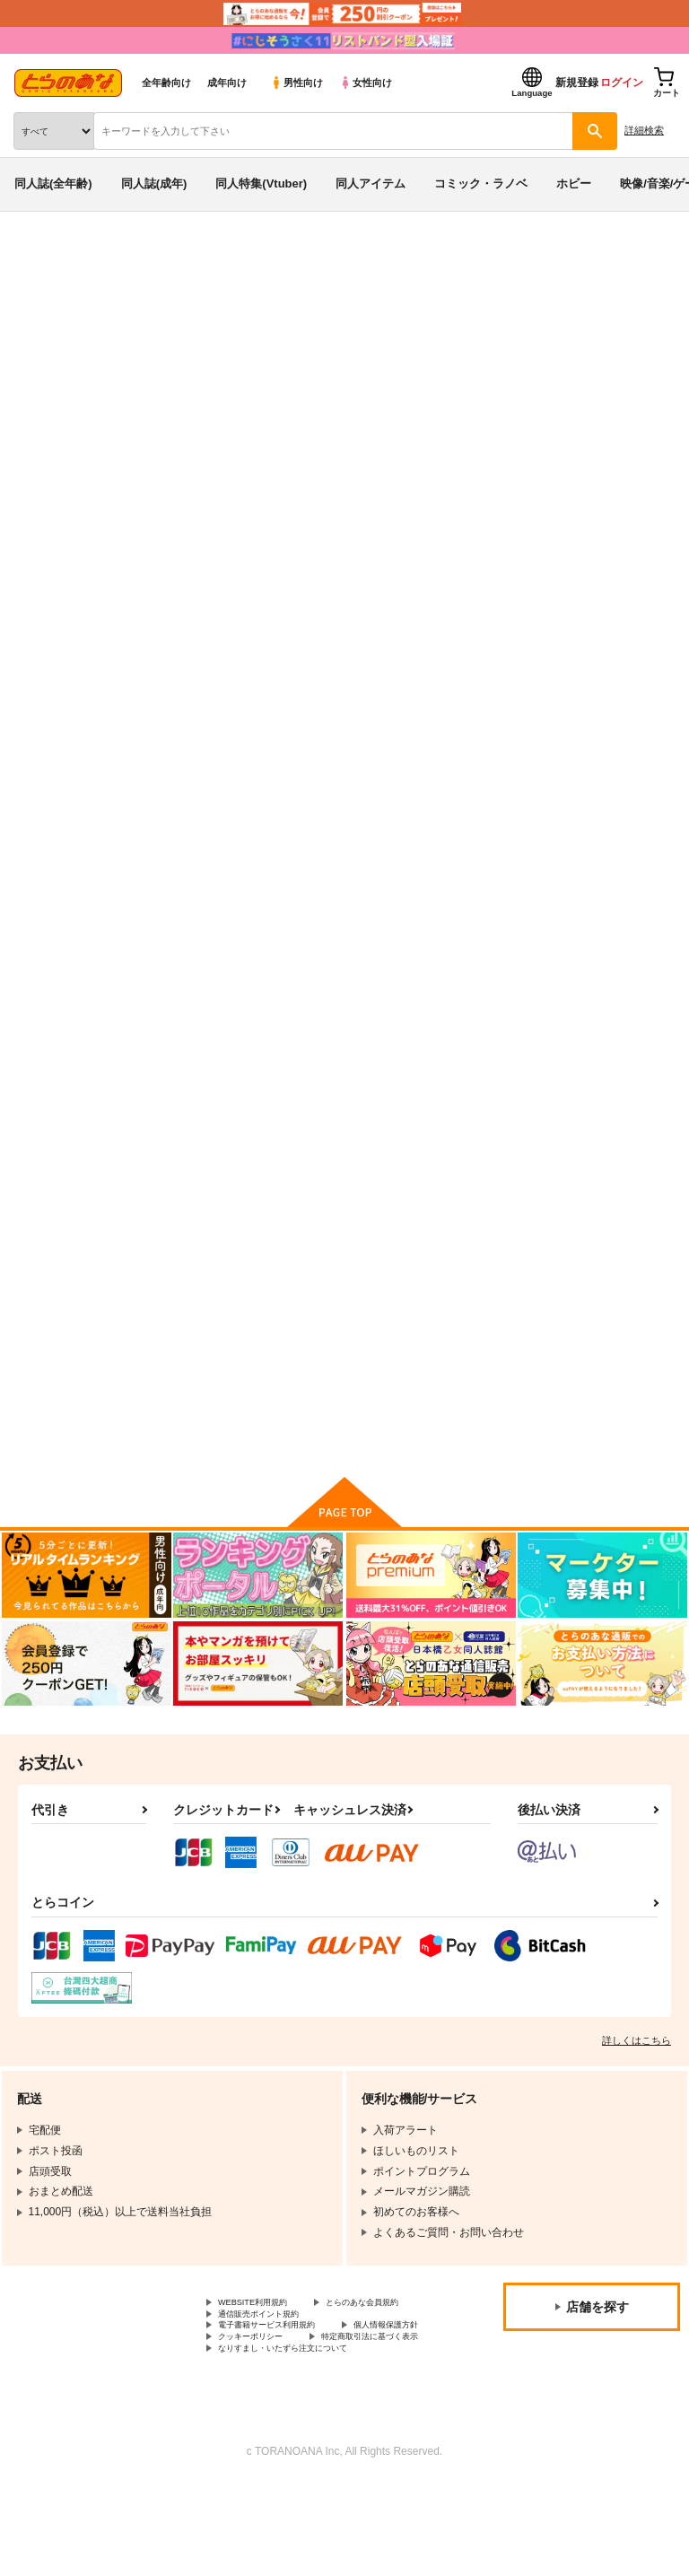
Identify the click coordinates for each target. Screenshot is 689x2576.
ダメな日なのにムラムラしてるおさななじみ (588, 874)
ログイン (621, 82)
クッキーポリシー (386, 2409)
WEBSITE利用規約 (264, 2349)
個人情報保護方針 (261, 2409)
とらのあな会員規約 (266, 2364)
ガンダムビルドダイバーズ (253, 326)
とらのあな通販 (41, 258)
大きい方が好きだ (139, 378)
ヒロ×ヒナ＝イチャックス (404, 1315)
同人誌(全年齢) (53, 183)
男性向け (296, 82)
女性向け (365, 82)
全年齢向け (166, 82)
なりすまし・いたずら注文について (304, 2439)
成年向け (227, 82)
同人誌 (106, 258)
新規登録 (576, 82)
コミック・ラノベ (481, 183)
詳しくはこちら (636, 2085)
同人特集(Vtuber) (261, 183)
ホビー (573, 183)
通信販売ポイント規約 (272, 2378)
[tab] (214, 574)
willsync (182, 1315)
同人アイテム (371, 183)
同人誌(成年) (154, 183)
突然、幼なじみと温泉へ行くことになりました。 (360, 378)
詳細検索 (644, 130)
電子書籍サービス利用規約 (282, 2394)
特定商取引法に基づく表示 (282, 2424)
